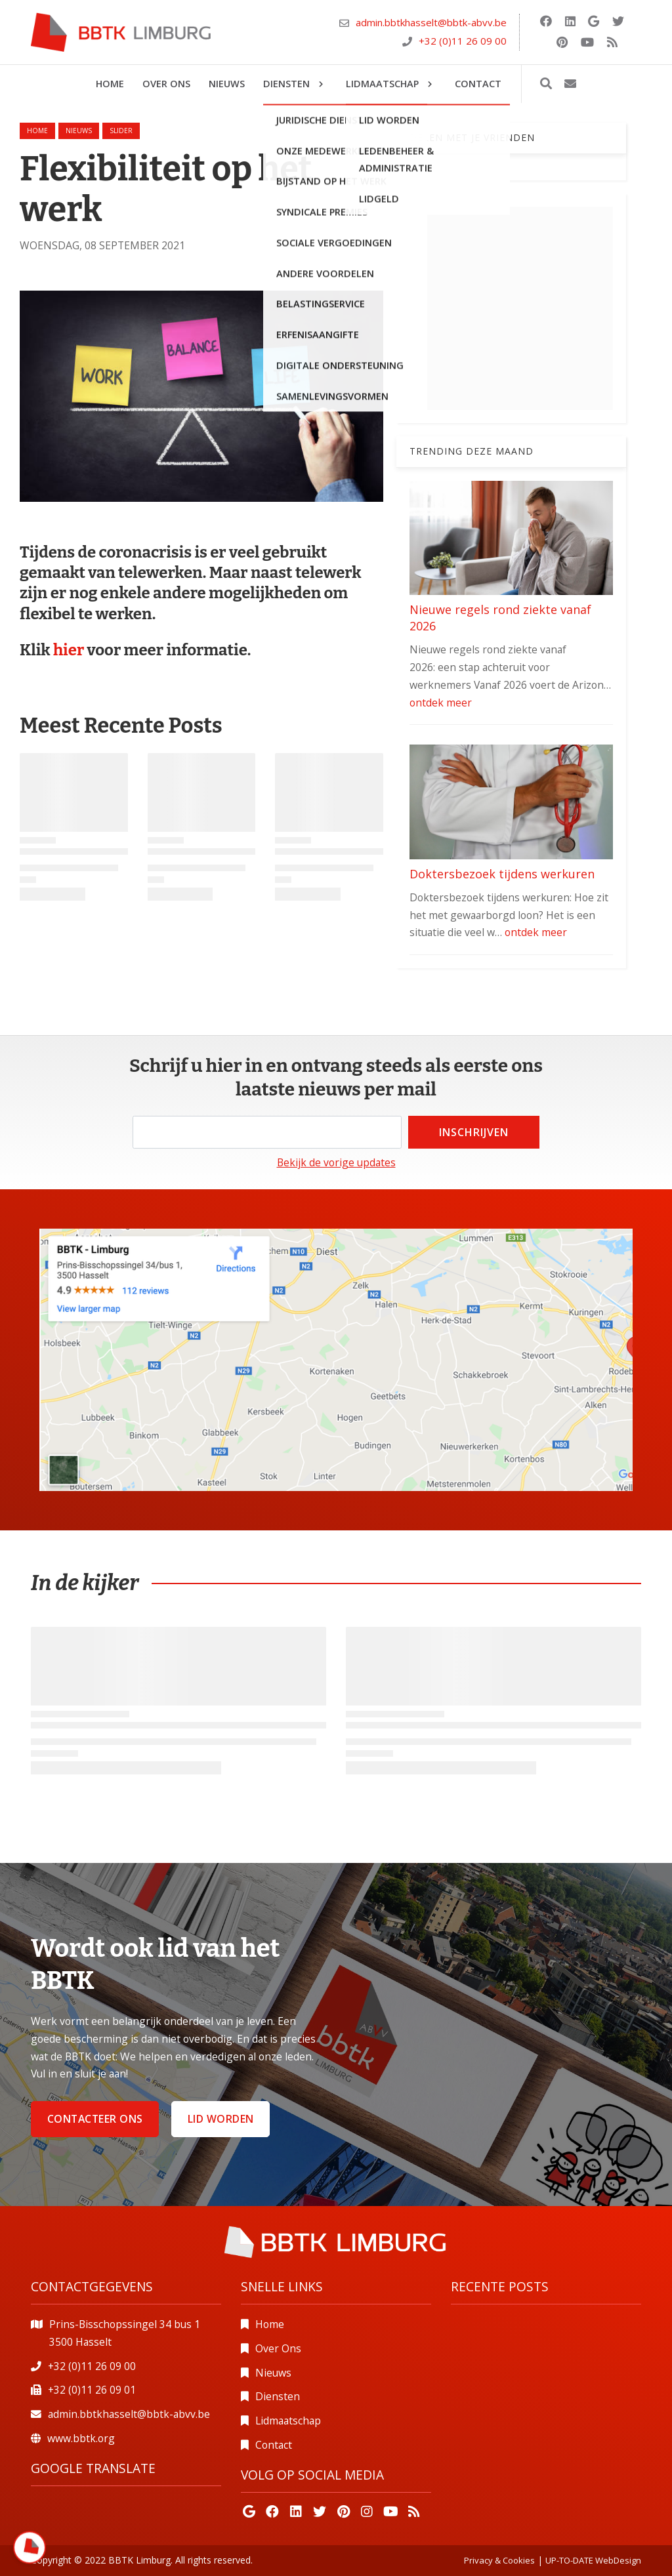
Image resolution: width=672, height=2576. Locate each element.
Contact (273, 2445)
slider (121, 130)
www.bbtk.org (81, 2438)
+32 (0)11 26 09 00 (463, 40)
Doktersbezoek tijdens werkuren (502, 874)
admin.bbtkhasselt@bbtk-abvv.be (431, 22)
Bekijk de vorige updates (336, 1162)
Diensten (277, 2396)
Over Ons (278, 2348)
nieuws (79, 130)
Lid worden (221, 2119)
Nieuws (273, 2372)
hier (70, 650)
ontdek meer (441, 702)
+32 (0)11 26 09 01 (92, 2389)
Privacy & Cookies (499, 2560)
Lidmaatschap (288, 2420)
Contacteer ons (95, 2119)
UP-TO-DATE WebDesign (593, 2560)
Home (37, 130)
